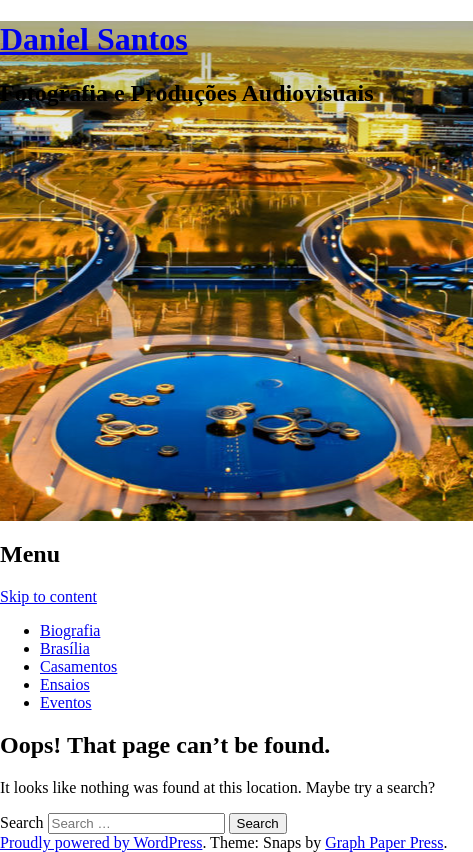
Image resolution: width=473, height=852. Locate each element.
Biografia (70, 630)
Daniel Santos (94, 39)
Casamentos (78, 666)
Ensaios (65, 684)
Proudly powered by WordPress (101, 842)
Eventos (66, 702)
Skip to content (48, 596)
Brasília (65, 648)
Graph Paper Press (384, 842)
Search (22, 822)
